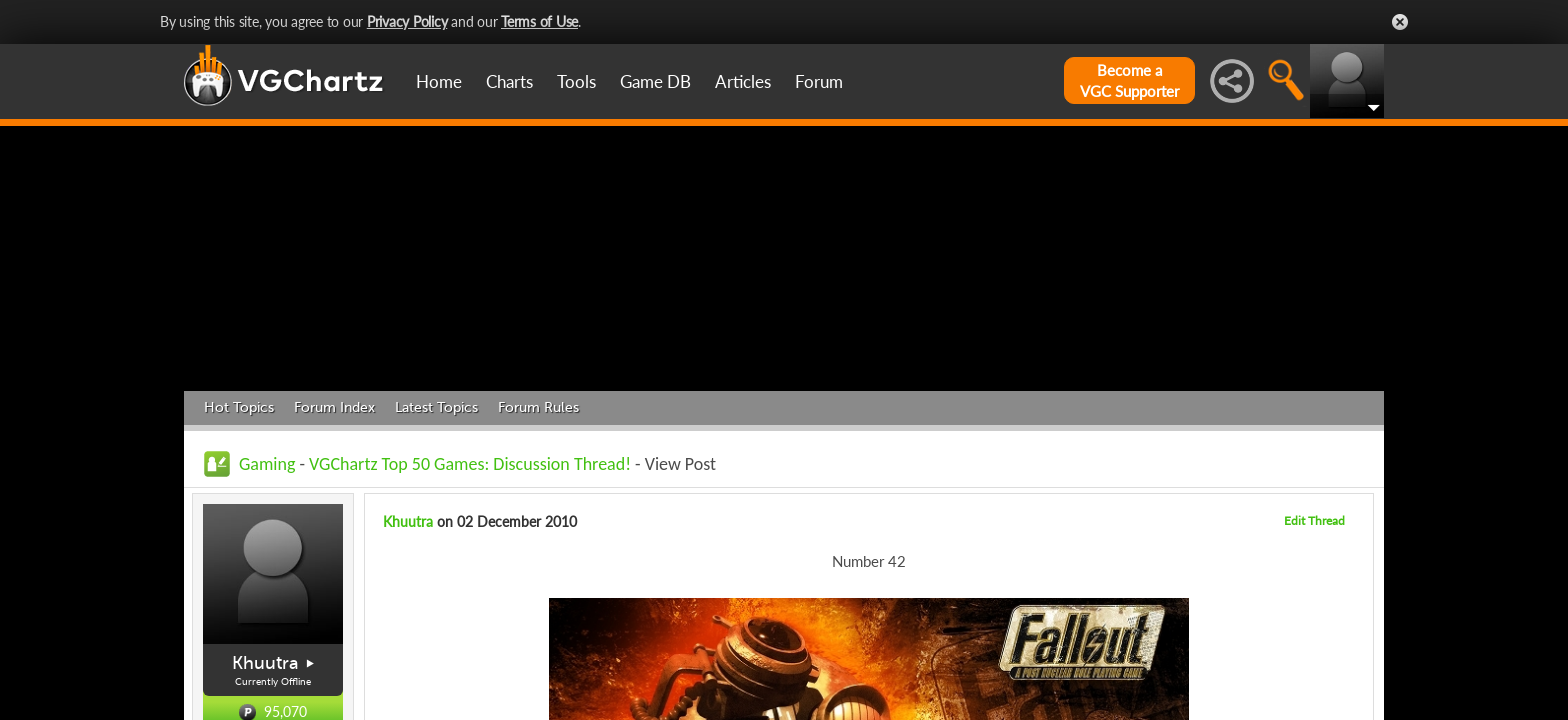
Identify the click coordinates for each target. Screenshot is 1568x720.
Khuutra (265, 663)
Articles (743, 81)
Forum (819, 81)
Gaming (267, 464)
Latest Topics (436, 407)
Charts (509, 81)
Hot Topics (239, 407)
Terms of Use (539, 21)
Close (1400, 22)
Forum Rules (538, 407)
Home (439, 81)
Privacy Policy (407, 21)
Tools (576, 81)
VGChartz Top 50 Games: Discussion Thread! (470, 464)
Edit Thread (1314, 520)
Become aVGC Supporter (1129, 80)
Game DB (655, 81)
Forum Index (334, 407)
